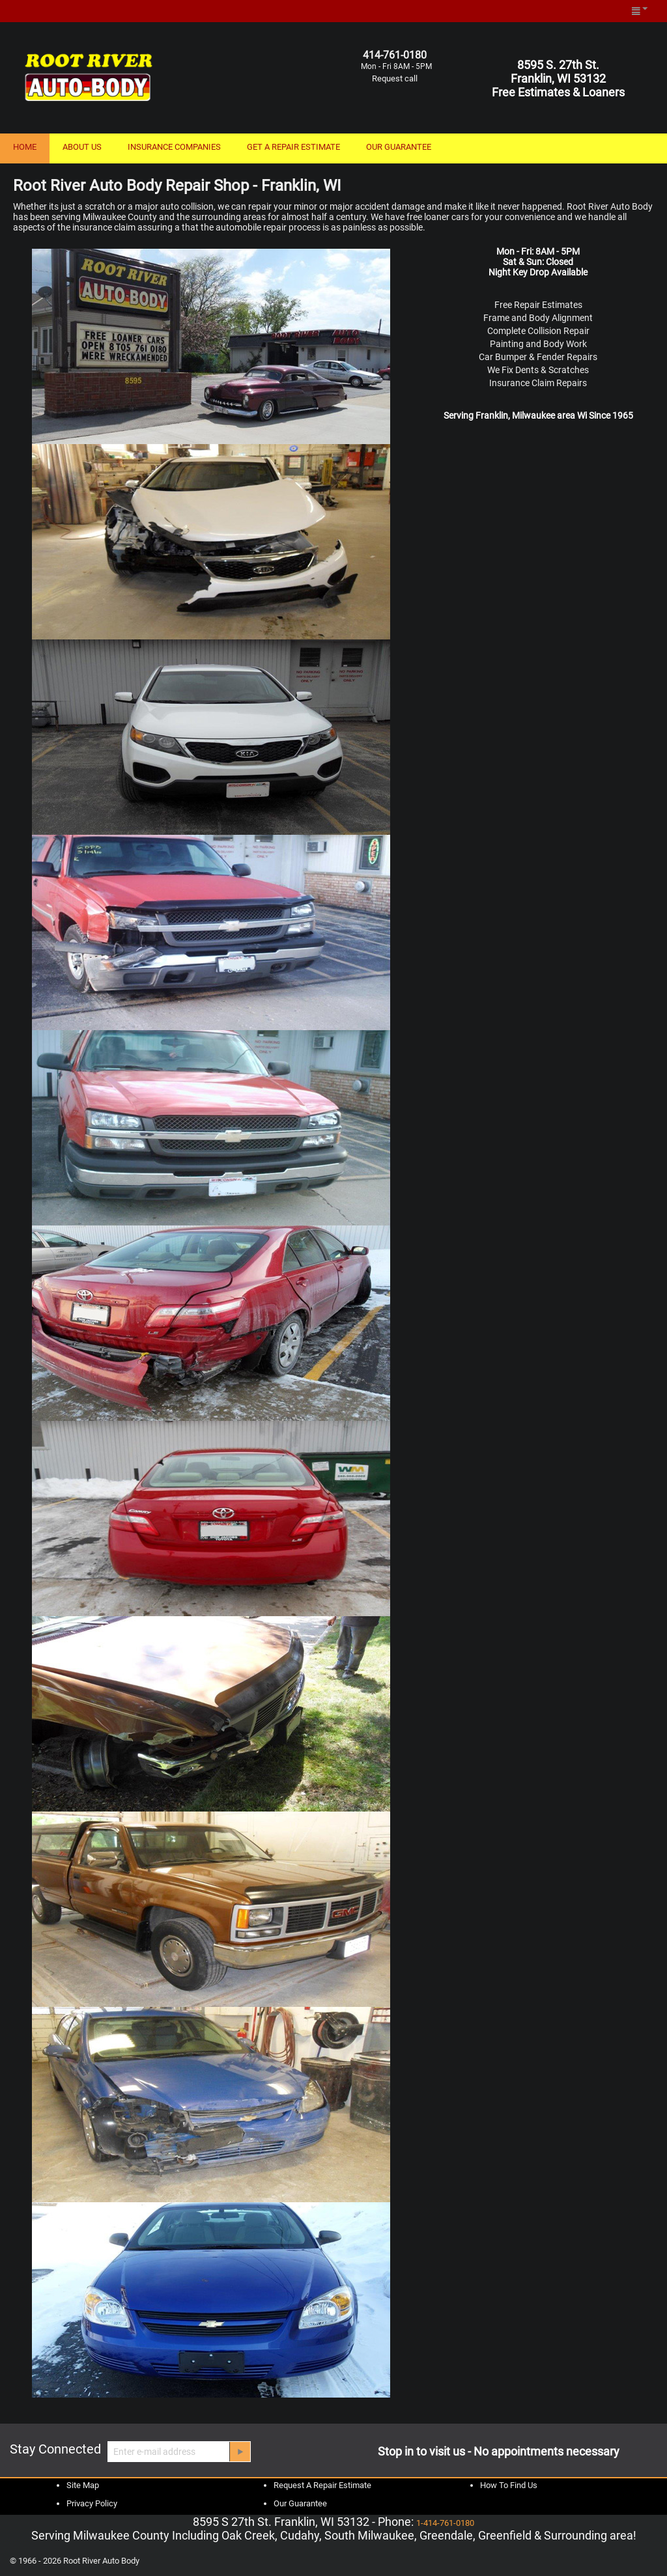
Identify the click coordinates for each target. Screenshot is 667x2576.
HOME (24, 147)
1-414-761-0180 (445, 2523)
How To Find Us (508, 2485)
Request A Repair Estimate (322, 2485)
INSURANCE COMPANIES (174, 147)
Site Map (82, 2485)
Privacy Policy (91, 2503)
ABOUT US (82, 147)
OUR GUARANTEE (398, 147)
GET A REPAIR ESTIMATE (293, 147)
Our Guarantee (300, 2503)
